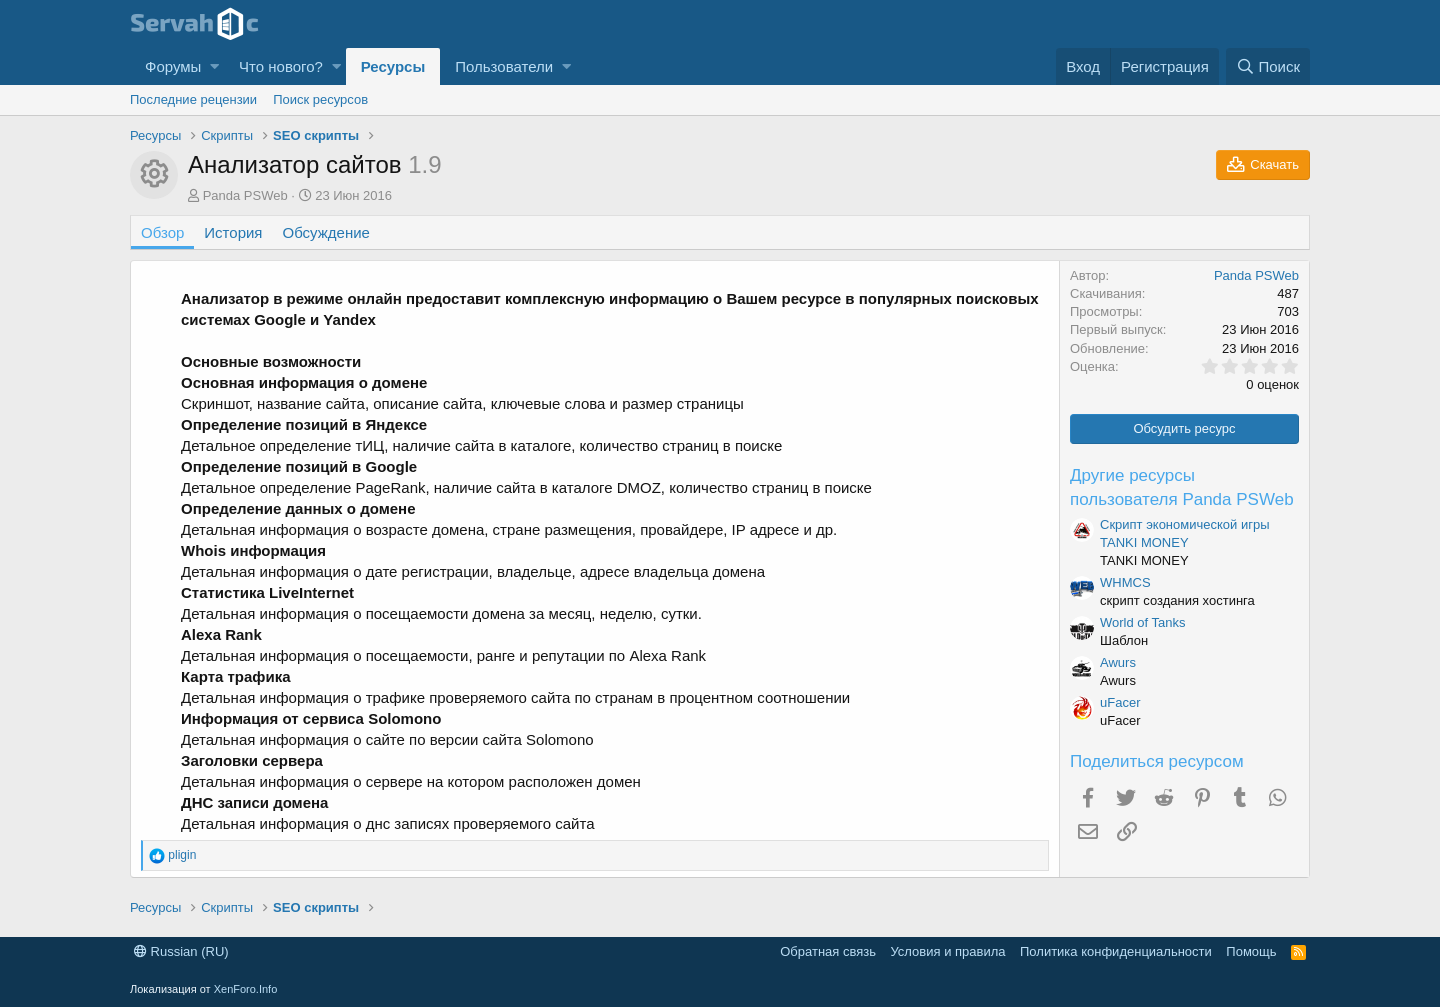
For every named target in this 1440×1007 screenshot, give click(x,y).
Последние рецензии (193, 99)
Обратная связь (828, 951)
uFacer (1120, 702)
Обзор (162, 232)
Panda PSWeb (245, 195)
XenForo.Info (246, 989)
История (233, 232)
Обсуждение (326, 232)
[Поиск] (1268, 66)
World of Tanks (1143, 622)
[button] (214, 66)
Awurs (1118, 662)
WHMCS (1125, 582)
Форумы (173, 66)
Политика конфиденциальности (1116, 951)
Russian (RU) (181, 951)
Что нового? (281, 66)
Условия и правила (947, 951)
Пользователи (504, 66)
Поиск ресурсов (320, 99)
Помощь (1251, 951)
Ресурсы (393, 66)
